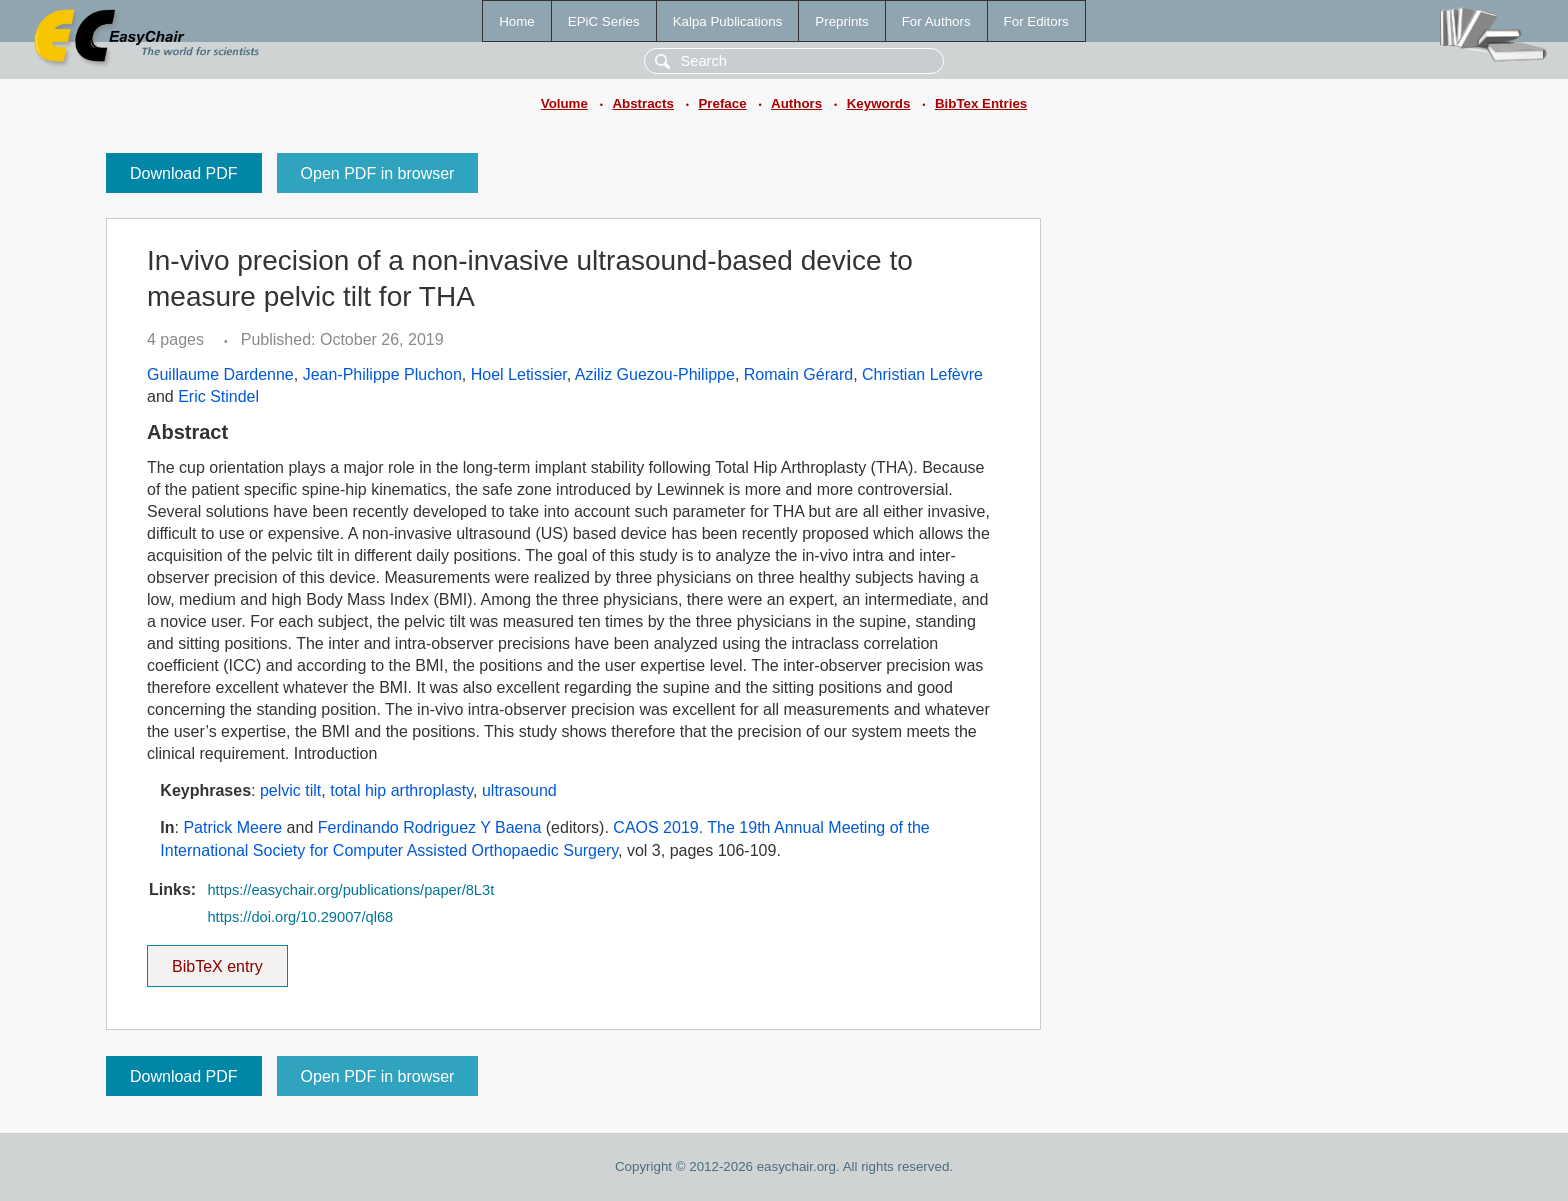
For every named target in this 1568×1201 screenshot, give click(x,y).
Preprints (841, 21)
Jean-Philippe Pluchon (382, 374)
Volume (564, 103)
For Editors (1036, 21)
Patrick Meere (232, 827)
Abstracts (642, 103)
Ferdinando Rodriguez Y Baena (430, 827)
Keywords (879, 103)
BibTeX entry (217, 960)
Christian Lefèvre (922, 374)
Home (517, 21)
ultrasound (519, 790)
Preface (722, 103)
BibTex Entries (981, 103)
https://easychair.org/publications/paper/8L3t (350, 890)
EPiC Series (604, 21)
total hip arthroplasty (401, 790)
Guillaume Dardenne (220, 374)
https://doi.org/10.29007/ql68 (300, 917)
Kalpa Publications (728, 21)
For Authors (936, 21)
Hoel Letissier (519, 374)
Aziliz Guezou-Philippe (655, 374)
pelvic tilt (290, 790)
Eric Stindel (218, 396)
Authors (796, 103)
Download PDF (184, 173)
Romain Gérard (798, 374)
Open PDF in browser (378, 173)
